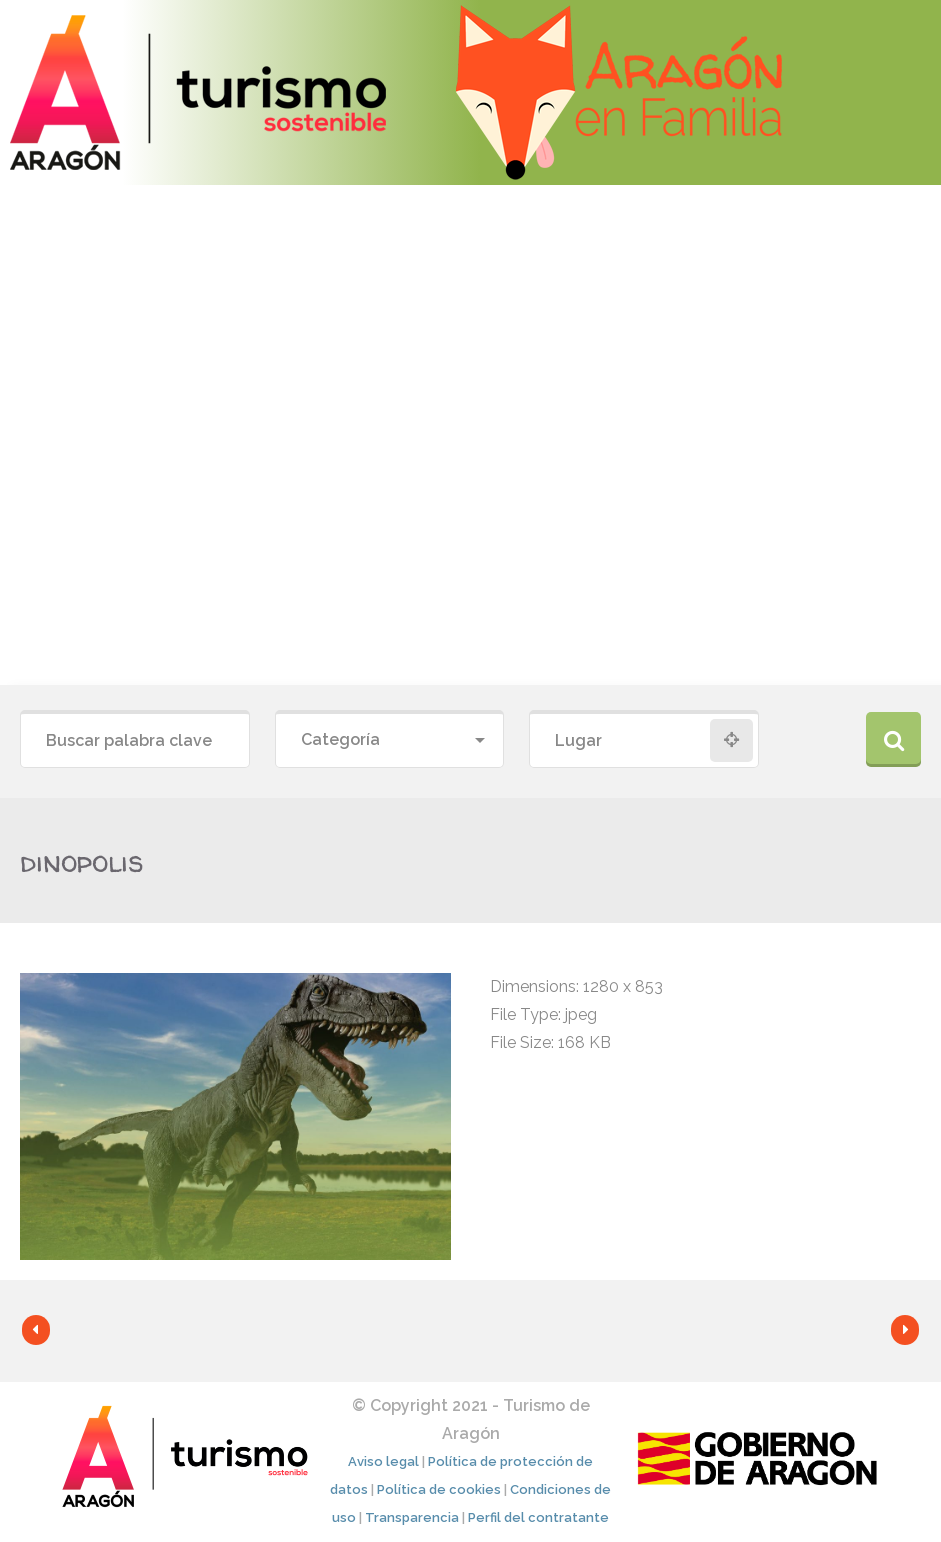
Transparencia (412, 1517)
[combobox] (390, 740)
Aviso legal (383, 1461)
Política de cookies (439, 1489)
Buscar (893, 739)
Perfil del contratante (538, 1517)
